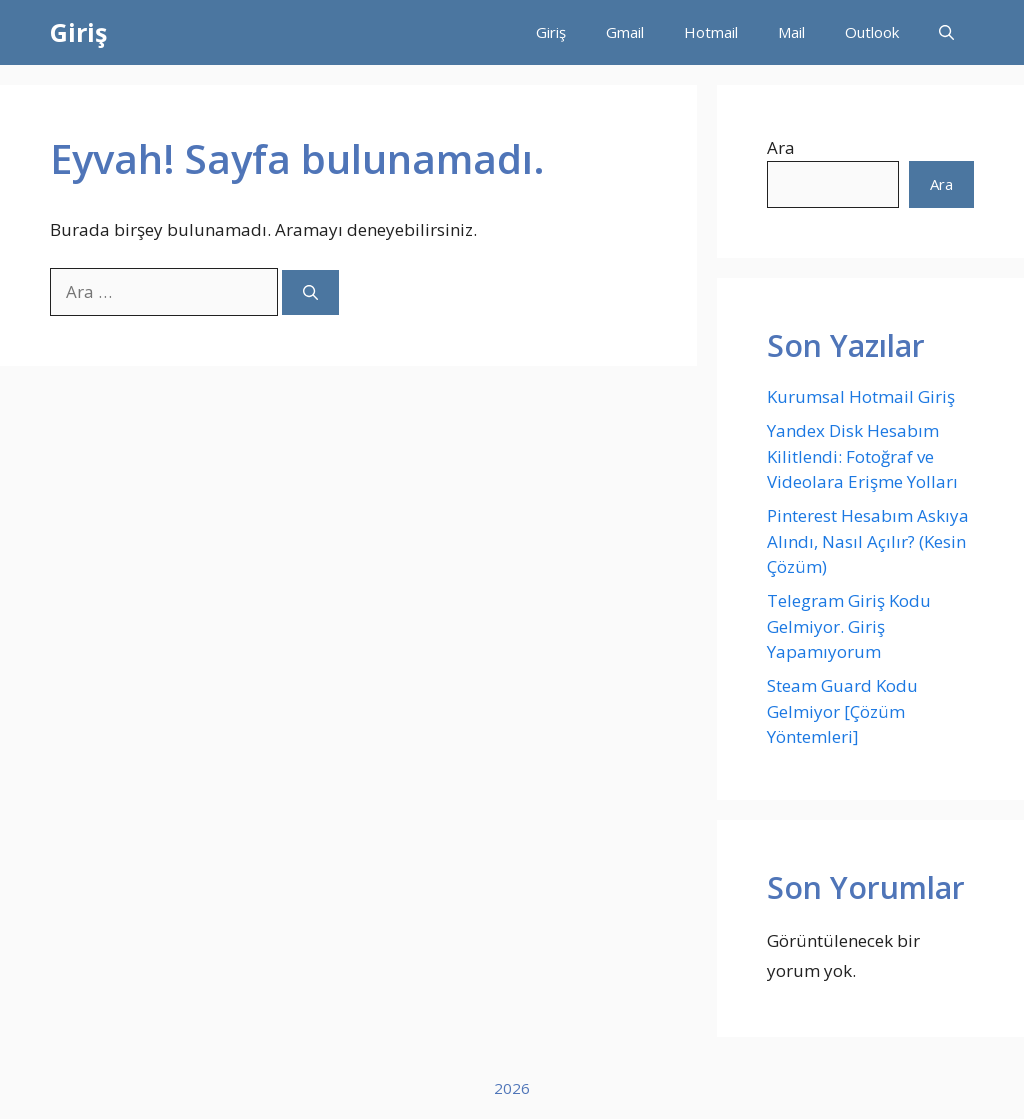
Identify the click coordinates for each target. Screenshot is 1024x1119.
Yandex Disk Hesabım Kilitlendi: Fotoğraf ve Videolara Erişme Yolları (862, 456)
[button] (946, 32)
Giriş (78, 32)
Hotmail (711, 32)
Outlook (872, 32)
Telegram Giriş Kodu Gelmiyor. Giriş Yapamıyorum (849, 626)
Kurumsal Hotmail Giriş (861, 396)
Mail (791, 32)
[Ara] (310, 292)
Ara (781, 147)
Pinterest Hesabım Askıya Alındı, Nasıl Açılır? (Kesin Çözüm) (868, 541)
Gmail (625, 32)
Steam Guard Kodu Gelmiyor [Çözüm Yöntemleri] (842, 711)
